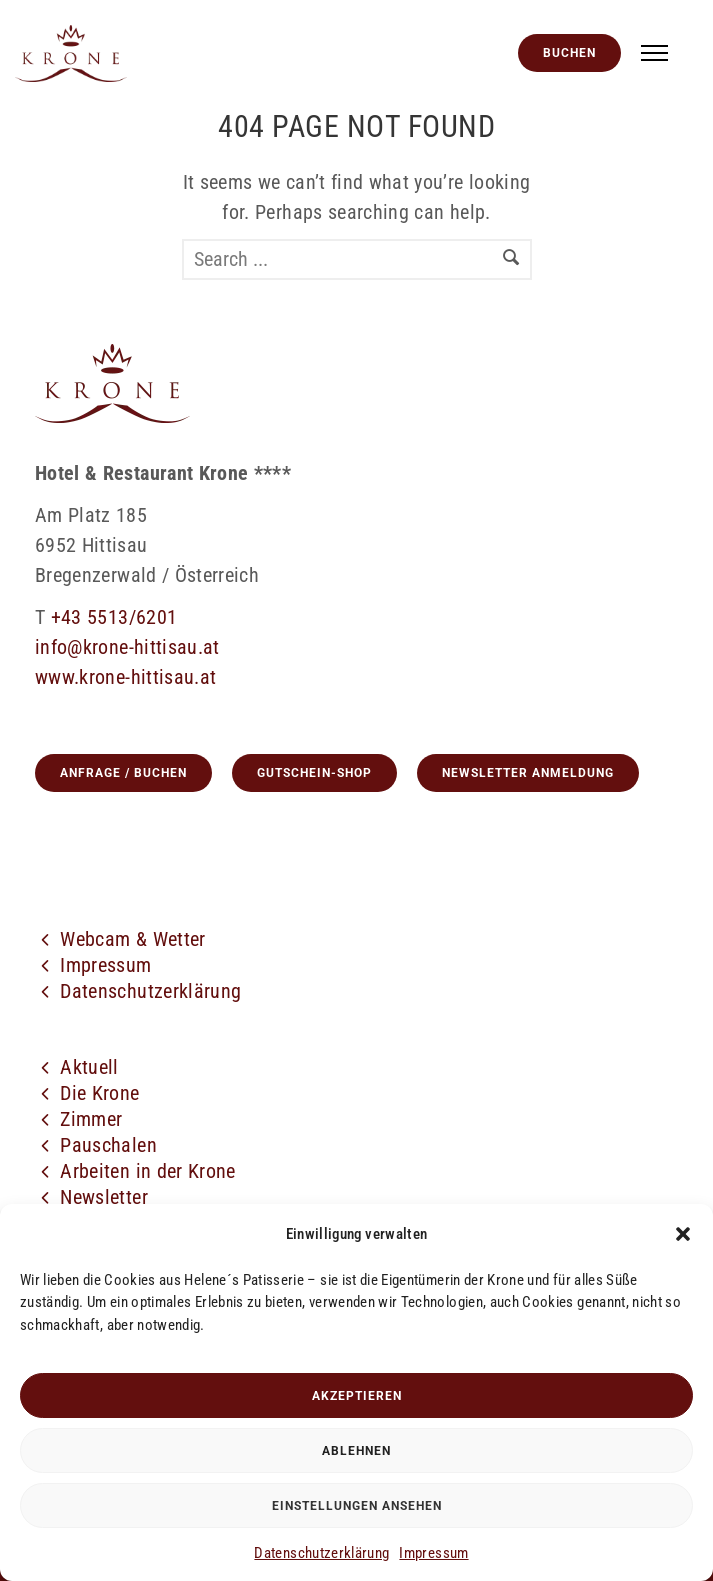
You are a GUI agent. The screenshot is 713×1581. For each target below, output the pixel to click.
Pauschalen (108, 1145)
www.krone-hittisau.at (125, 677)
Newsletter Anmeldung (528, 773)
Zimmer (91, 1119)
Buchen (569, 53)
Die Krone (99, 1093)
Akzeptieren (357, 1396)
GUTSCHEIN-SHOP (314, 773)
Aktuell (89, 1067)
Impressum (433, 1553)
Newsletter (104, 1197)
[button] (683, 1234)
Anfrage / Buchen (123, 773)
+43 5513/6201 (114, 617)
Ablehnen (356, 1451)
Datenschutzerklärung (321, 1553)
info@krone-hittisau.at (127, 647)
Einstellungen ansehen (357, 1506)
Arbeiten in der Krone (147, 1171)
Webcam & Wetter (132, 939)
